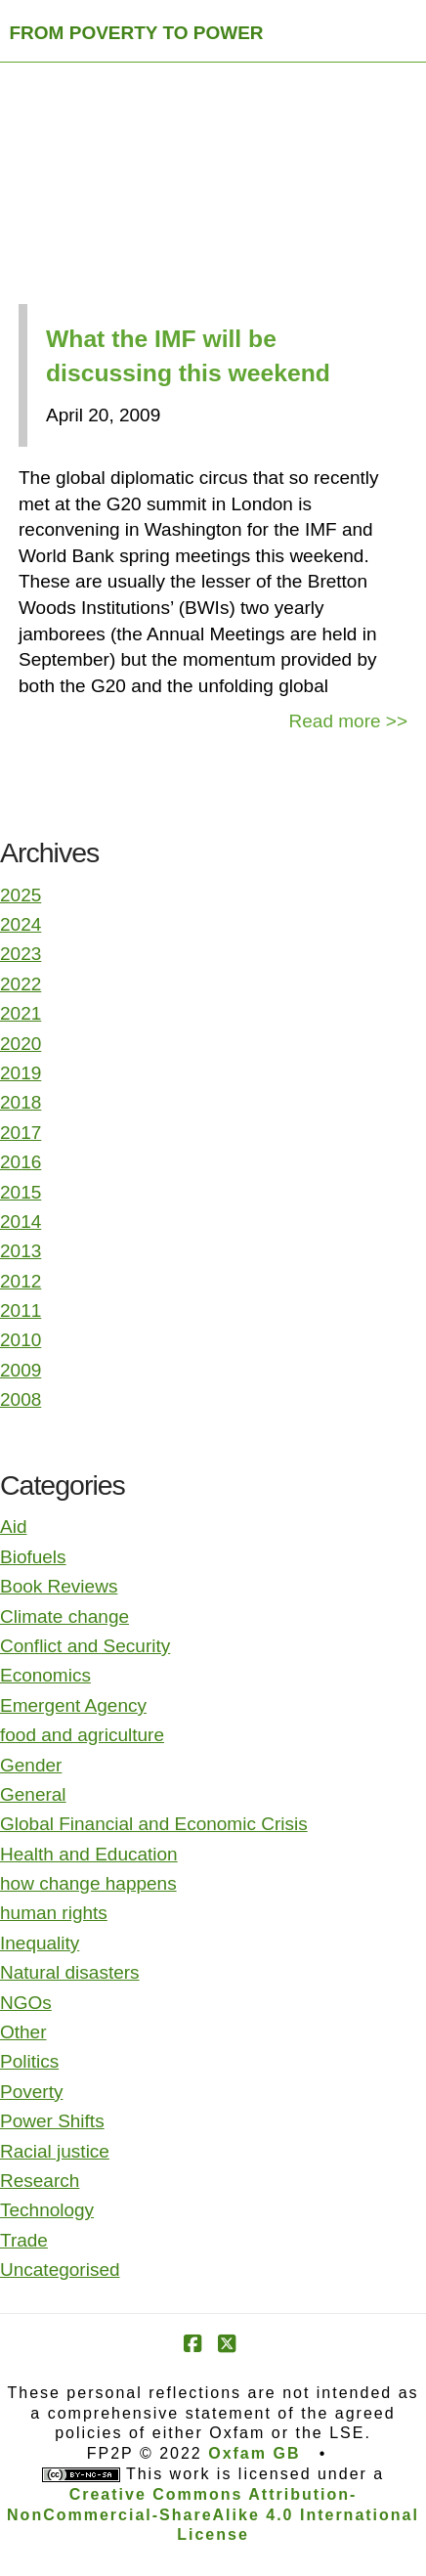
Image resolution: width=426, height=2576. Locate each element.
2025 (20, 895)
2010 (20, 1340)
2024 (20, 924)
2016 (20, 1162)
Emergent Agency (73, 1705)
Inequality (39, 1943)
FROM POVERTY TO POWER (137, 32)
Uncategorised (60, 2269)
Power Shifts (52, 2121)
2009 (20, 1370)
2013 (20, 1251)
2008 (20, 1399)
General (33, 1794)
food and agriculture (82, 1735)
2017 (20, 1132)
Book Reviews (58, 1586)
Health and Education (89, 1854)
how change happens (88, 1883)
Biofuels (33, 1557)
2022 (20, 984)
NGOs (26, 2002)
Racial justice (54, 2151)
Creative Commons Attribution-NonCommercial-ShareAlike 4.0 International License (213, 2515)
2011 (20, 1310)
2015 (20, 1192)
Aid (13, 1526)
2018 (20, 1102)
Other (23, 2032)
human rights (53, 1912)
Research (39, 2180)
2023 (20, 953)
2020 (20, 1043)
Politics (29, 2061)
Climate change (64, 1616)
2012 (20, 1281)
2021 (20, 1013)
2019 (20, 1073)
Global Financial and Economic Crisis (154, 1823)
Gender (31, 1765)
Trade (24, 2240)
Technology (47, 2210)
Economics (45, 1675)
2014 (20, 1221)
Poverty (31, 2091)
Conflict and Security (85, 1646)
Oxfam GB (254, 2453)
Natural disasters (70, 1972)
